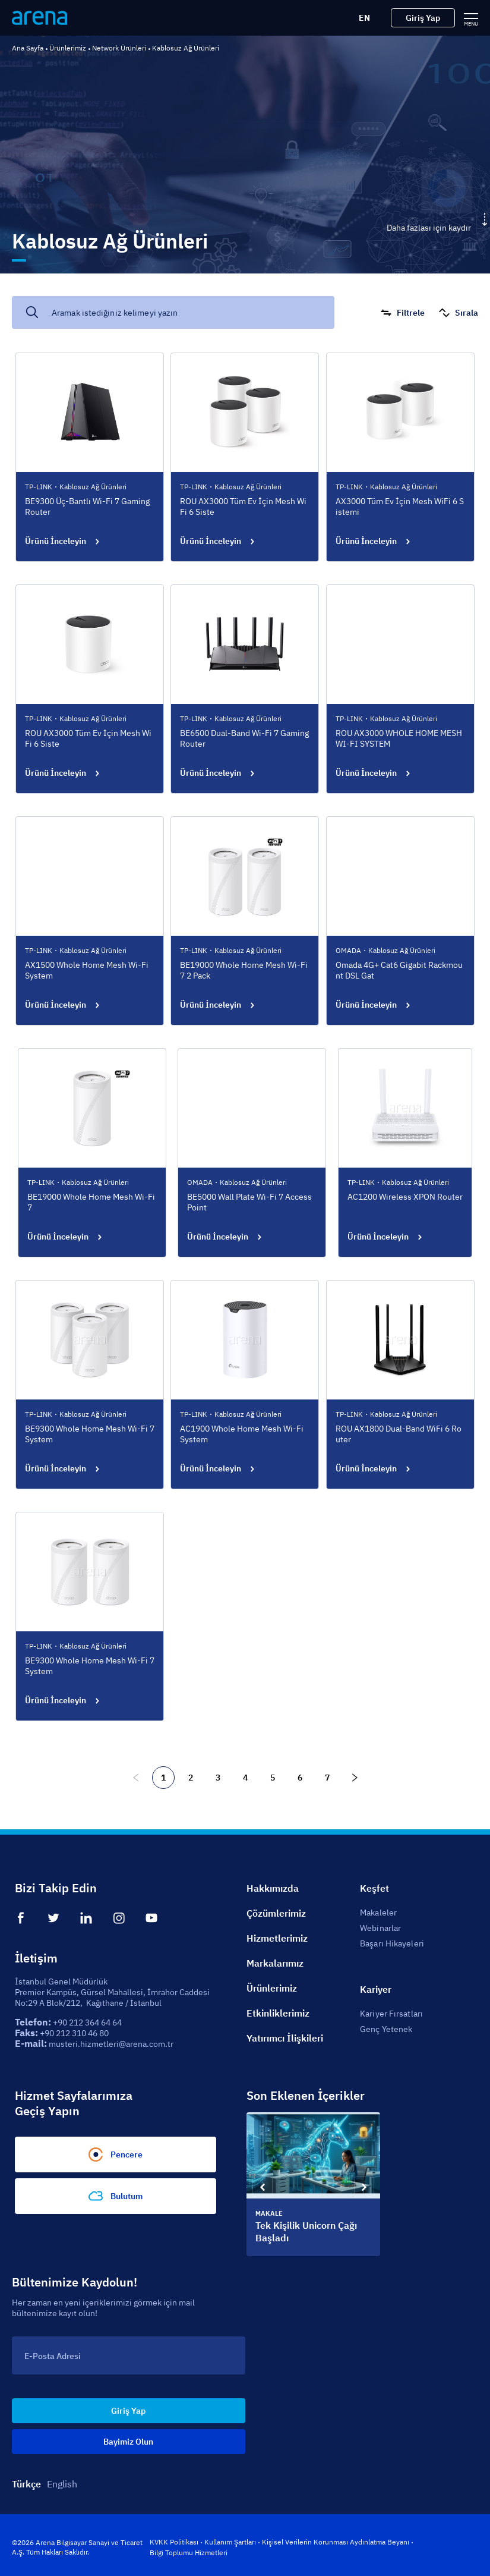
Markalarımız (275, 1963)
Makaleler (378, 1912)
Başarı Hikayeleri (392, 1943)
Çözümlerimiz (276, 1913)
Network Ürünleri (119, 47)
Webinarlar (380, 1928)
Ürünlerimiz (67, 47)
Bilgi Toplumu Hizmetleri (188, 2552)
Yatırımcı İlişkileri (284, 2038)
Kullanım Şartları (230, 2541)
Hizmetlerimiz (277, 1938)
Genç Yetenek (386, 2029)
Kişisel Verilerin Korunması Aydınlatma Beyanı (335, 2541)
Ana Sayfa (27, 47)
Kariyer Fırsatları (391, 2013)
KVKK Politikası (174, 2541)
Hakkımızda (272, 1888)
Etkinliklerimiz (277, 2013)
